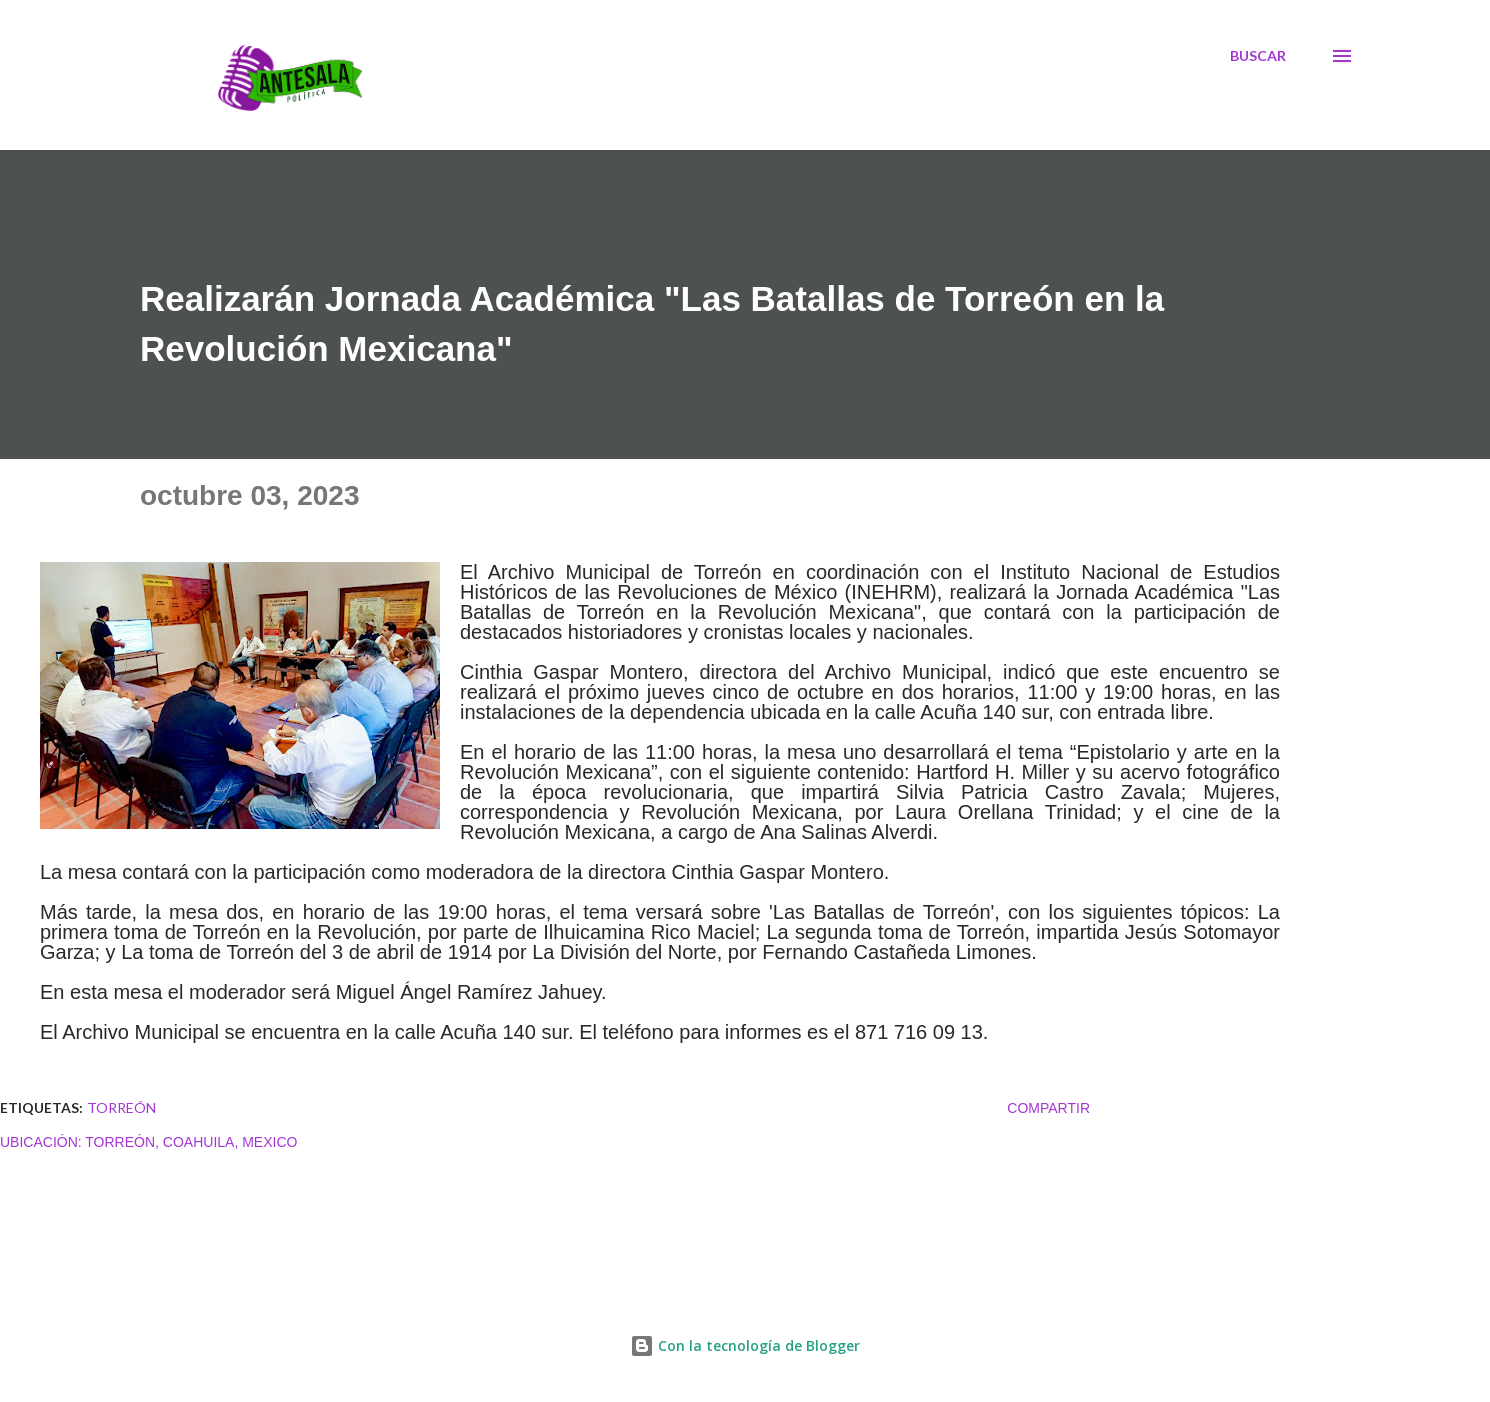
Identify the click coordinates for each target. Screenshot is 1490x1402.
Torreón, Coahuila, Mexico (191, 1142)
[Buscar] (1258, 56)
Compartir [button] (1048, 1108)
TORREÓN (121, 1107)
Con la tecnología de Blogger (745, 1345)
